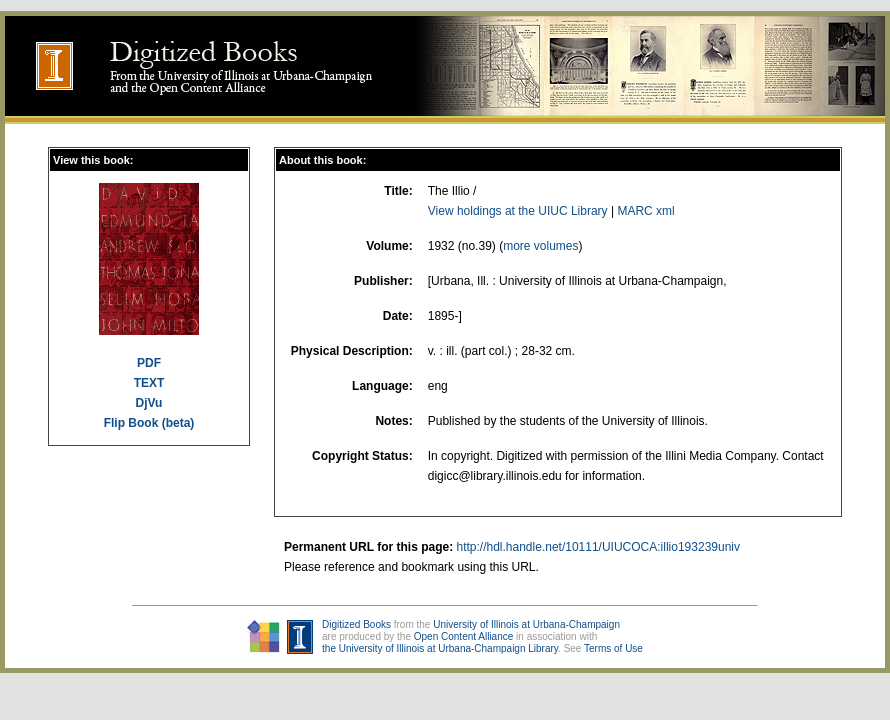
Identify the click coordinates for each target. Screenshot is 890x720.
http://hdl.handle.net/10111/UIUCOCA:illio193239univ (598, 547)
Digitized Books (356, 624)
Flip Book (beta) (149, 423)
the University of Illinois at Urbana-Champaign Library (440, 648)
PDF (149, 363)
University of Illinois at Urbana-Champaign (526, 624)
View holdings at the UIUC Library (518, 211)
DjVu (149, 403)
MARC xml (645, 211)
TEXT (149, 383)
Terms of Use (613, 648)
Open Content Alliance (464, 636)
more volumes (540, 246)
